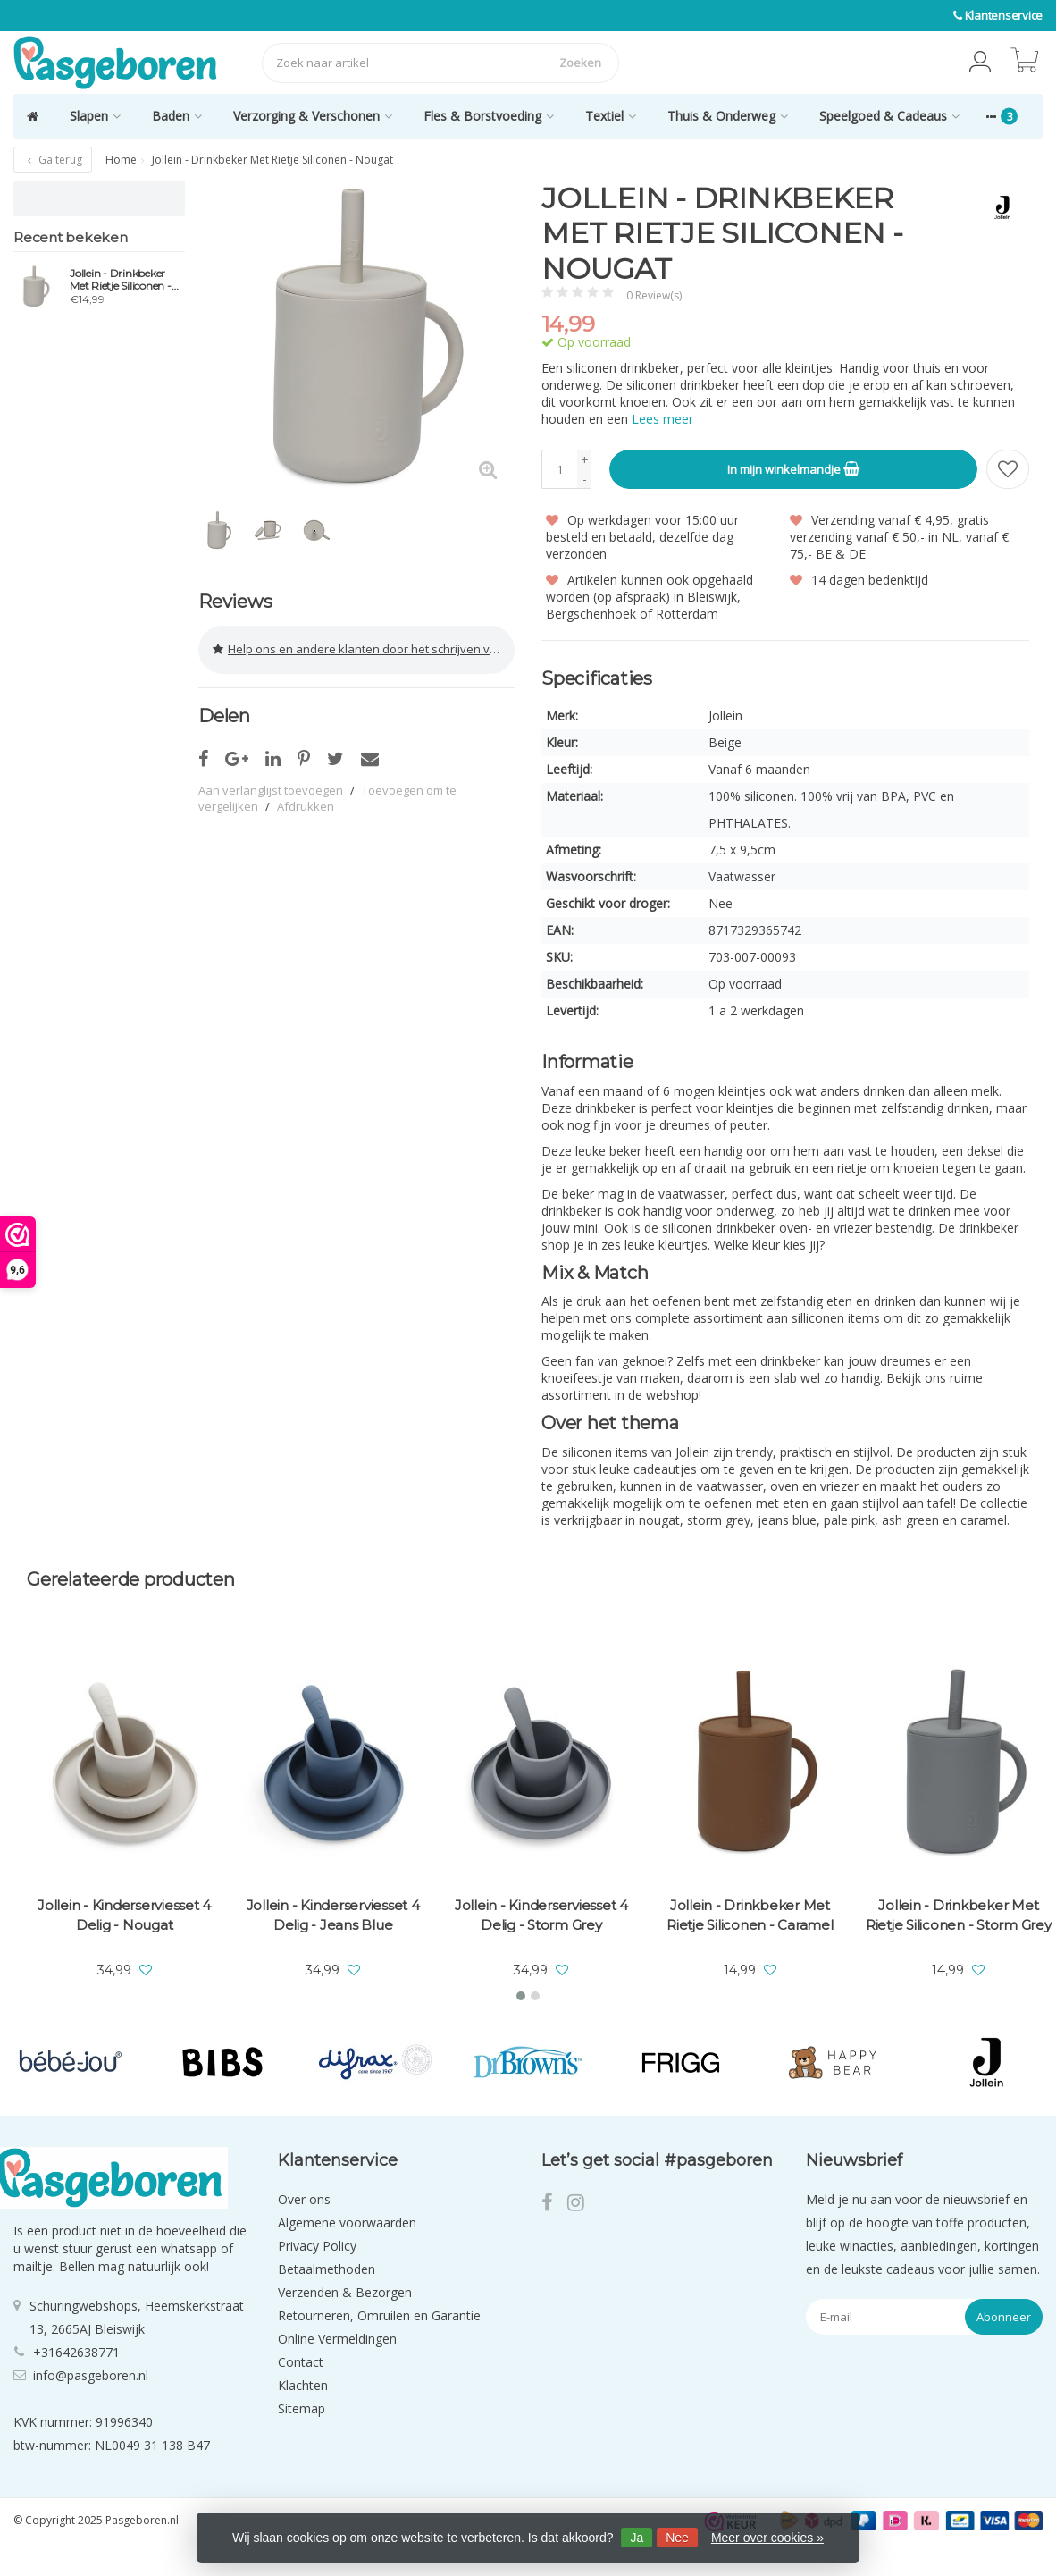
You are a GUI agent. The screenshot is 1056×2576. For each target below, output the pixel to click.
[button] (980, 62)
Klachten (303, 2385)
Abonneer (1003, 2317)
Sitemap (301, 2408)
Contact (300, 2361)
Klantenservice (1004, 15)
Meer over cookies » (767, 2537)
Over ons (304, 2199)
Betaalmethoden (326, 2268)
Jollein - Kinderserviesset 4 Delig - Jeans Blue (333, 1915)
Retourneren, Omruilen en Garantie (379, 2315)
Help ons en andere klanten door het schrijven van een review (364, 649)
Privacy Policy (317, 2245)
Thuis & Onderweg (727, 115)
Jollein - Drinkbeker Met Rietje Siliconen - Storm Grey (959, 1915)
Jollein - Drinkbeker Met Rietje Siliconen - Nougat (121, 279)
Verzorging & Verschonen (312, 115)
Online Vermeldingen (337, 2338)
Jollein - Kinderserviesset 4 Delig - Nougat (124, 1915)
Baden (177, 115)
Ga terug (52, 159)
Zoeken (580, 63)
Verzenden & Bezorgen (345, 2292)
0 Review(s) (654, 295)
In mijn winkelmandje (793, 468)
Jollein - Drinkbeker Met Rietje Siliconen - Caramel (750, 1915)
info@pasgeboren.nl (90, 2374)
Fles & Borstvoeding (488, 115)
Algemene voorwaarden (347, 2222)
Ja (636, 2537)
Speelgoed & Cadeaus (889, 115)
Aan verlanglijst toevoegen (270, 788)
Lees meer (662, 418)
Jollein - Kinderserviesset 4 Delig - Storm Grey (541, 1915)
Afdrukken (305, 804)
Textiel (610, 115)
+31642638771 (76, 2351)
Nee (677, 2537)
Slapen (95, 115)
